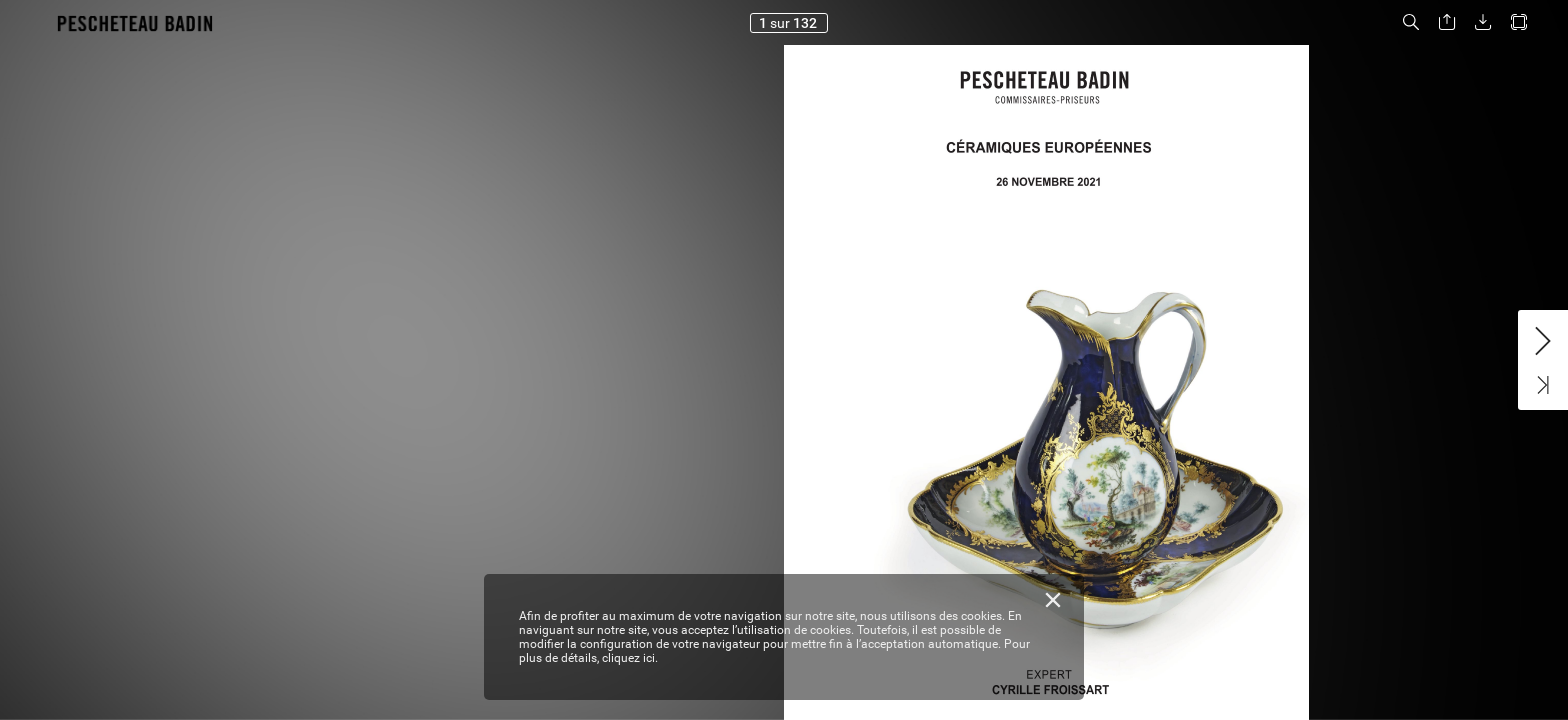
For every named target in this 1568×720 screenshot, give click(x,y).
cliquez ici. (630, 658)
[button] (1411, 22)
